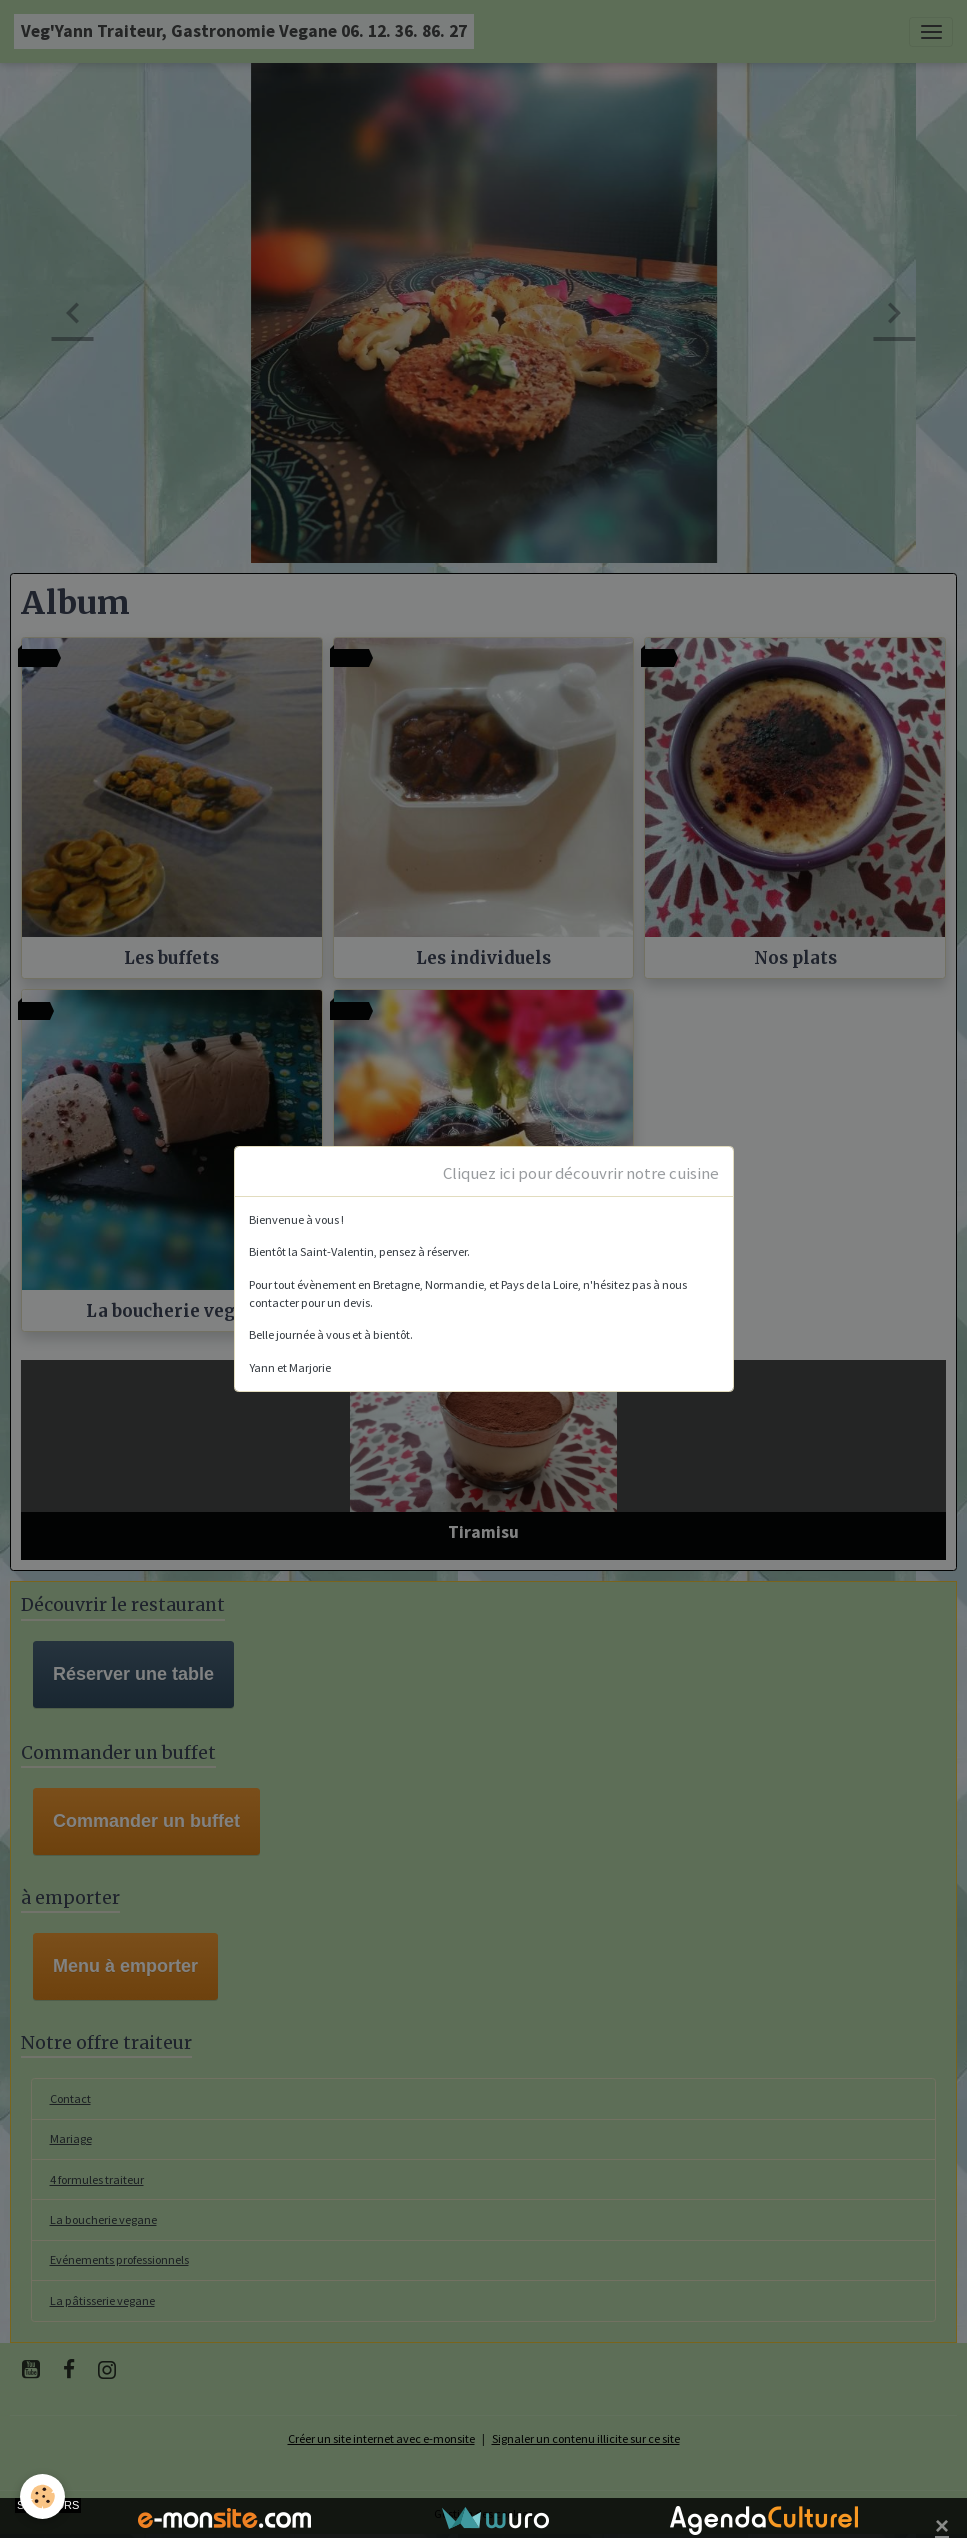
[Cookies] (42, 2496)
